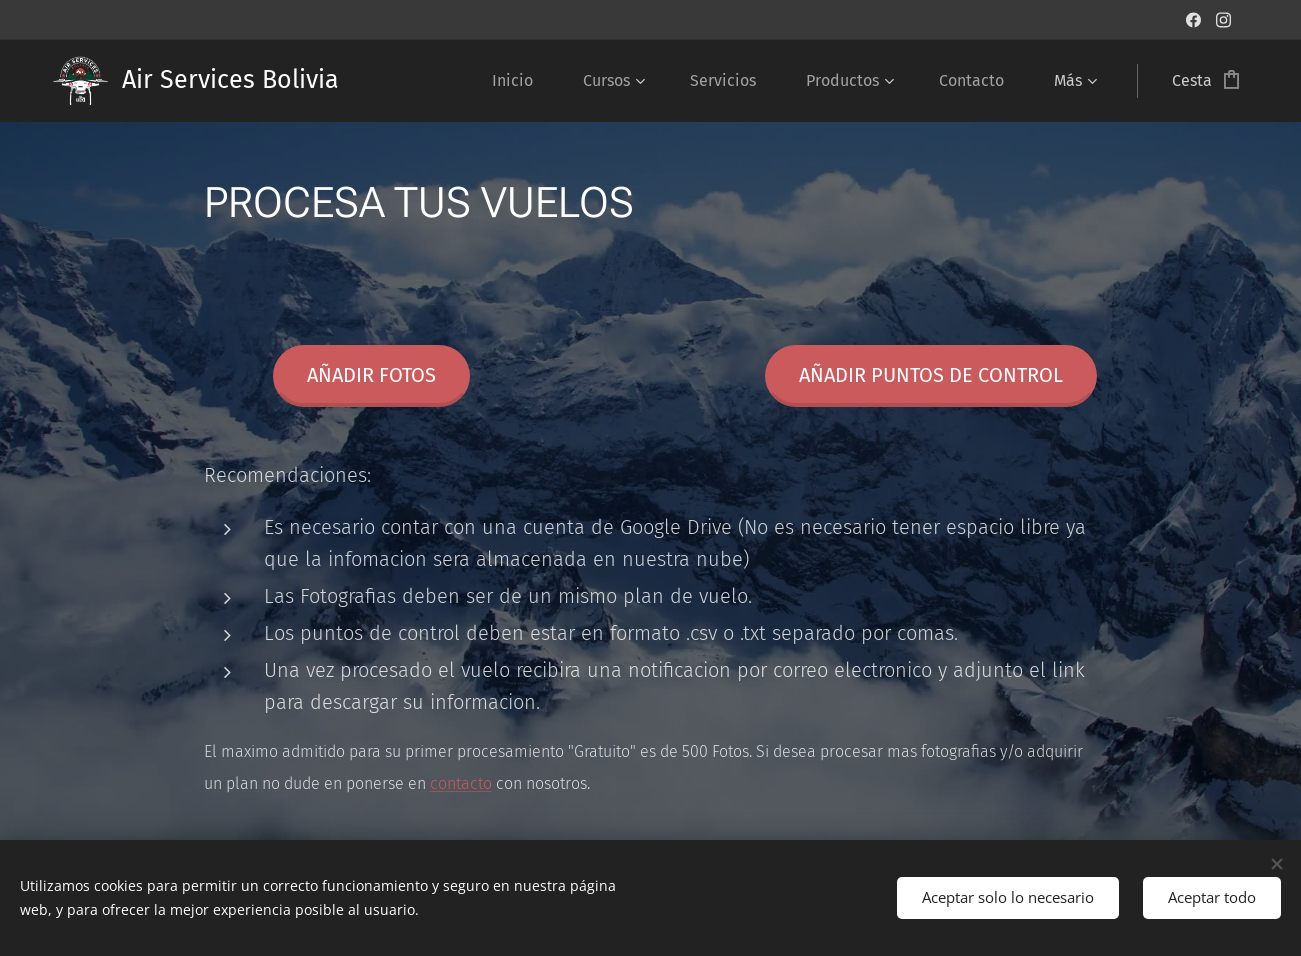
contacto (460, 783)
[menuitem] (522, 81)
